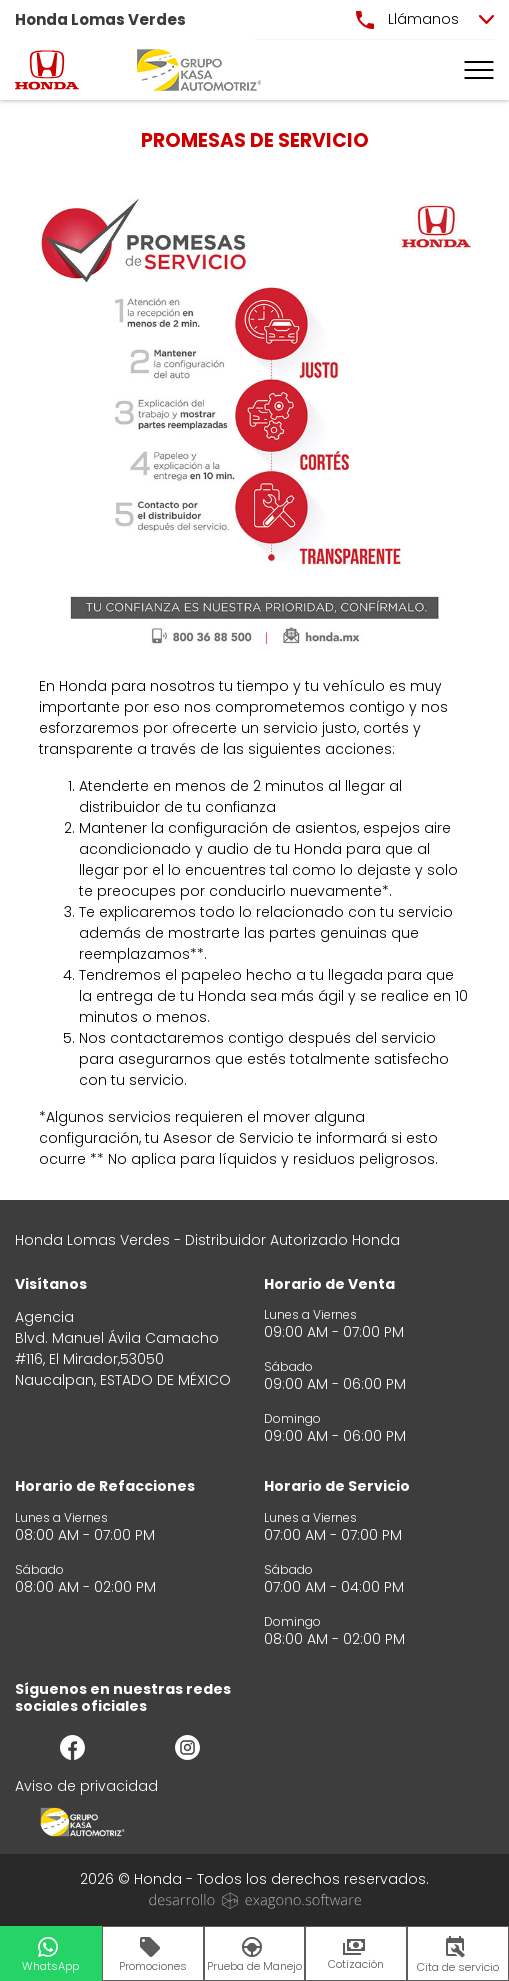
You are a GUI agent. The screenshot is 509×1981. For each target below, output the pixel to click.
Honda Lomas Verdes (100, 19)
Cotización (356, 1955)
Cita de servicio (458, 1955)
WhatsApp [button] (50, 1955)
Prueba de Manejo (254, 1955)
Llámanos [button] (407, 19)
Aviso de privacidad (86, 1786)
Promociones (153, 1955)
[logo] (47, 70)
